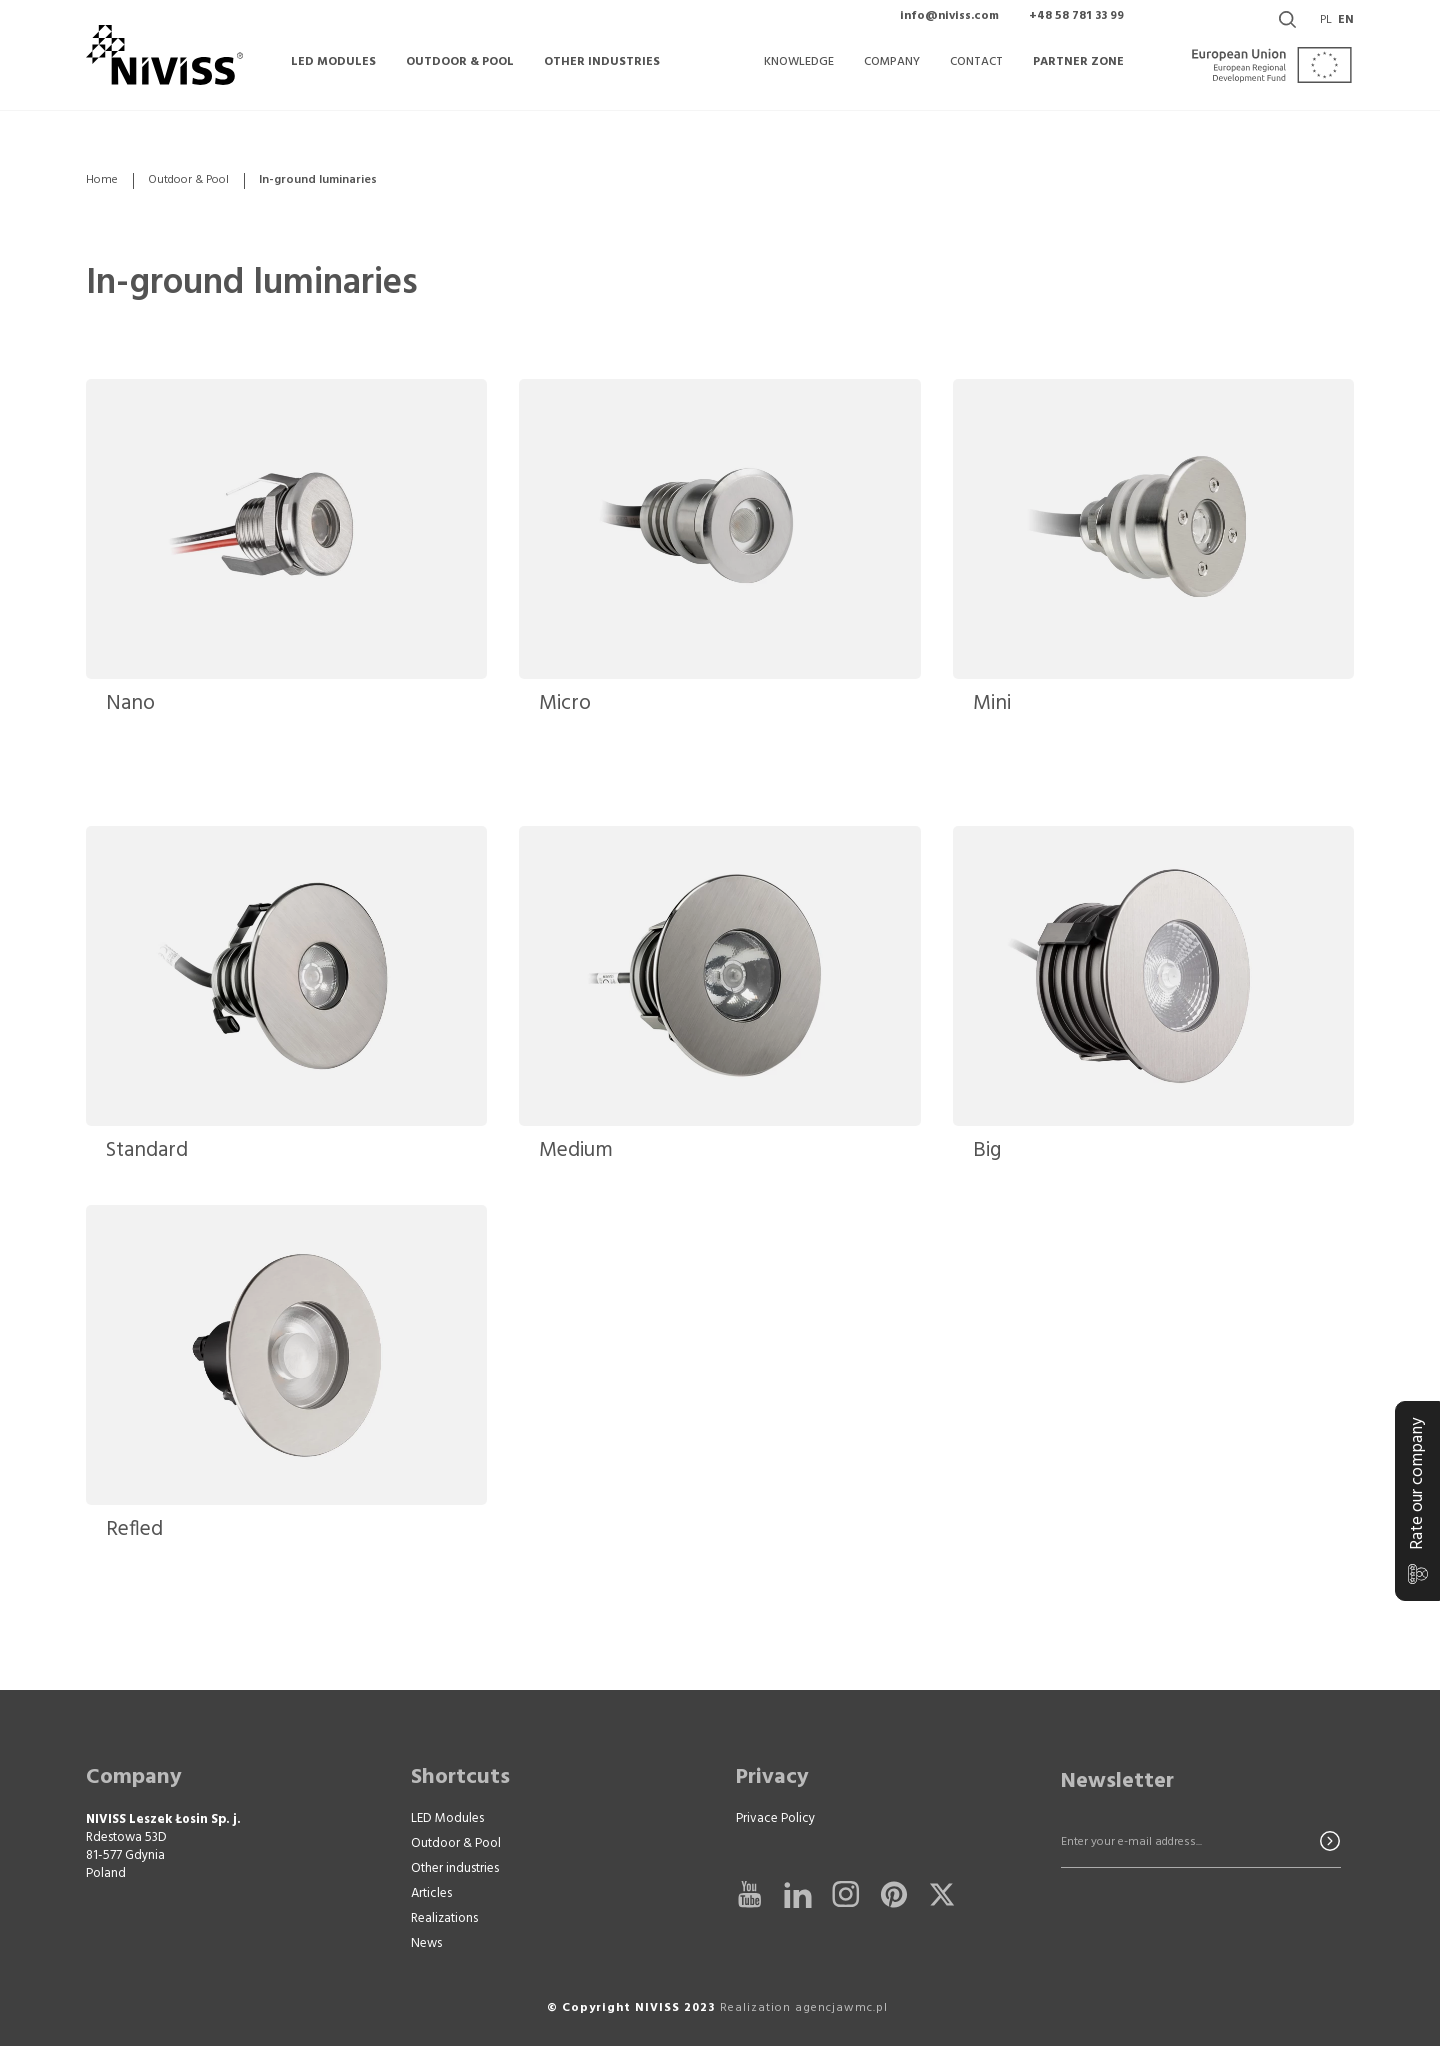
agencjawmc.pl (841, 2011)
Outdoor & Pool (188, 180)
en (1346, 30)
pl (1326, 30)
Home (102, 180)
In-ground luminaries (274, 283)
